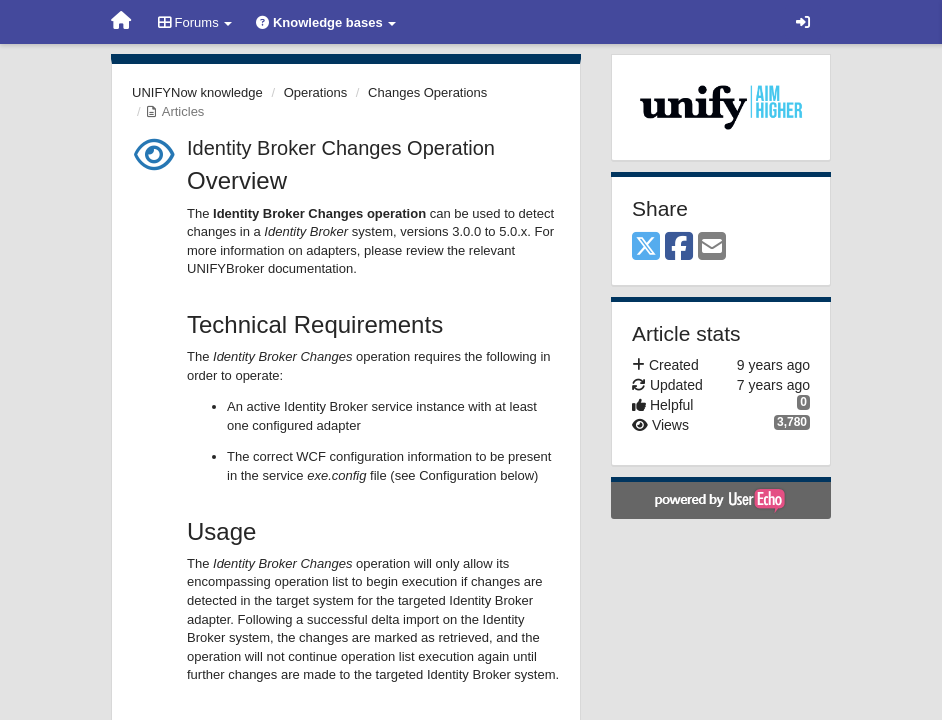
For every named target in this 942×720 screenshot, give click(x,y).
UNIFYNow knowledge (197, 92)
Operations (316, 92)
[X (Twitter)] (646, 247)
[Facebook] (679, 247)
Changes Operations (427, 92)
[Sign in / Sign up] (803, 22)
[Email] (712, 247)
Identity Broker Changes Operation (341, 148)
